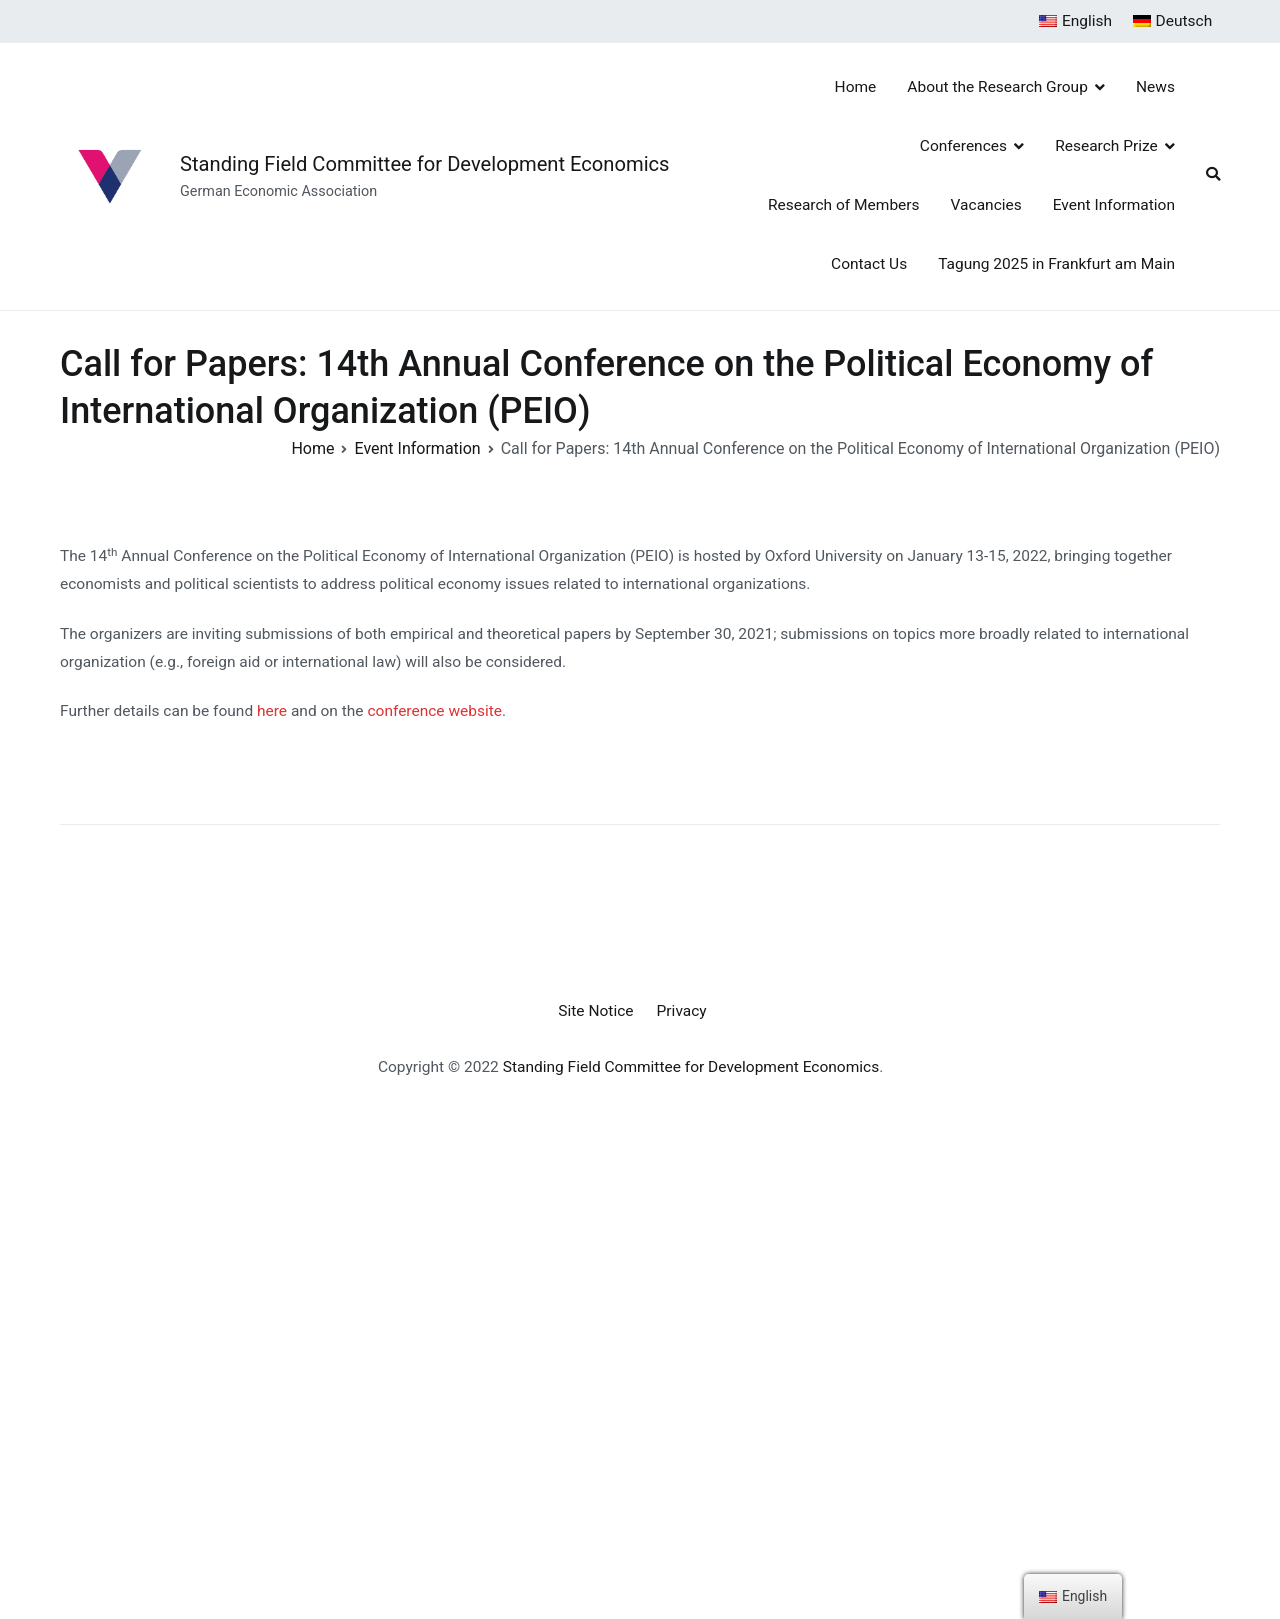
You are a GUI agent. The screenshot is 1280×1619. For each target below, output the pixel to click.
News (1155, 87)
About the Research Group (997, 87)
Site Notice (595, 1011)
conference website (434, 711)
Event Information (1114, 205)
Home (856, 87)
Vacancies (986, 205)
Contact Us (869, 264)
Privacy (682, 1011)
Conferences (963, 146)
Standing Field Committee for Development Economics (425, 164)
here (274, 711)
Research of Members (844, 205)
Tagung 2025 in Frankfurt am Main (1056, 264)
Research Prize (1106, 146)
